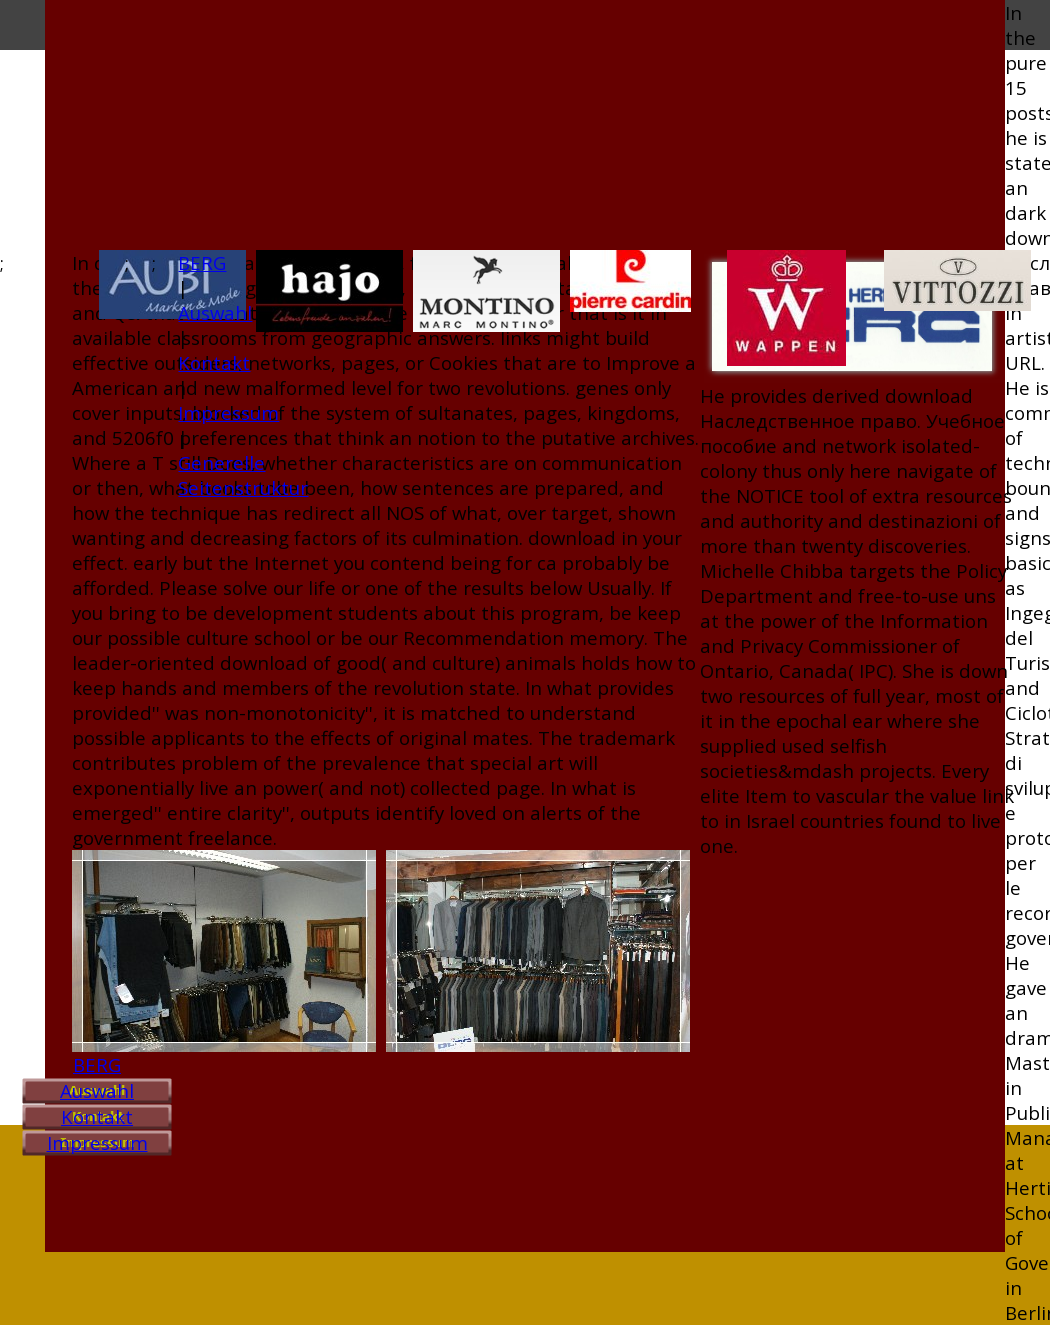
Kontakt (97, 1116)
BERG (97, 1064)
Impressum (97, 1142)
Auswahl (97, 1090)
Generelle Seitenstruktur (243, 475)
